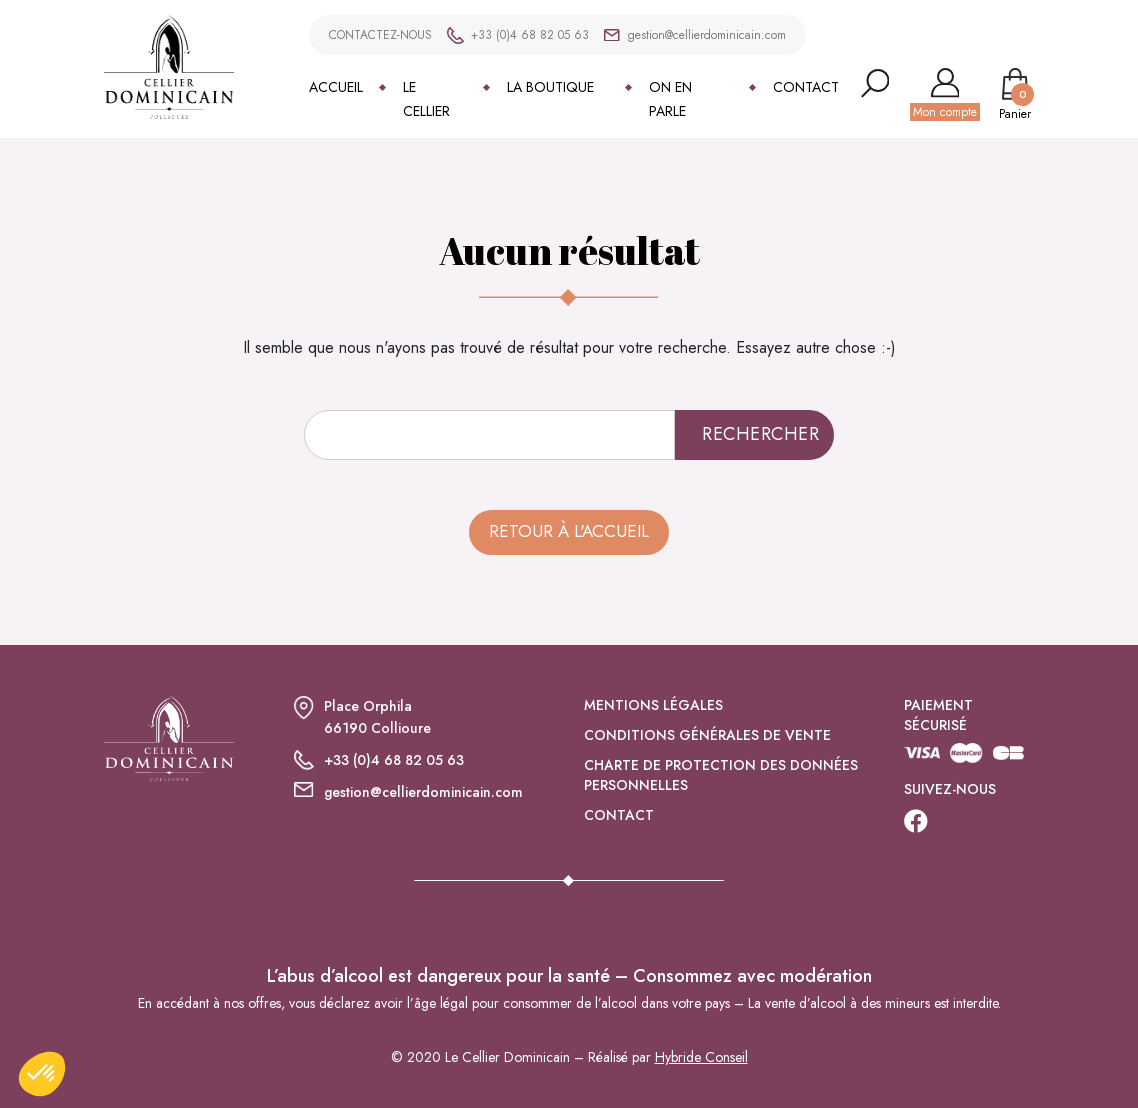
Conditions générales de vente (707, 735)
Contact (806, 87)
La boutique (550, 87)
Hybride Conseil (701, 1057)
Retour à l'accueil (569, 531)
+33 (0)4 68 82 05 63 (530, 35)
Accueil (336, 87)
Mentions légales (653, 705)
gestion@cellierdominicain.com (706, 35)
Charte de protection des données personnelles (721, 775)
